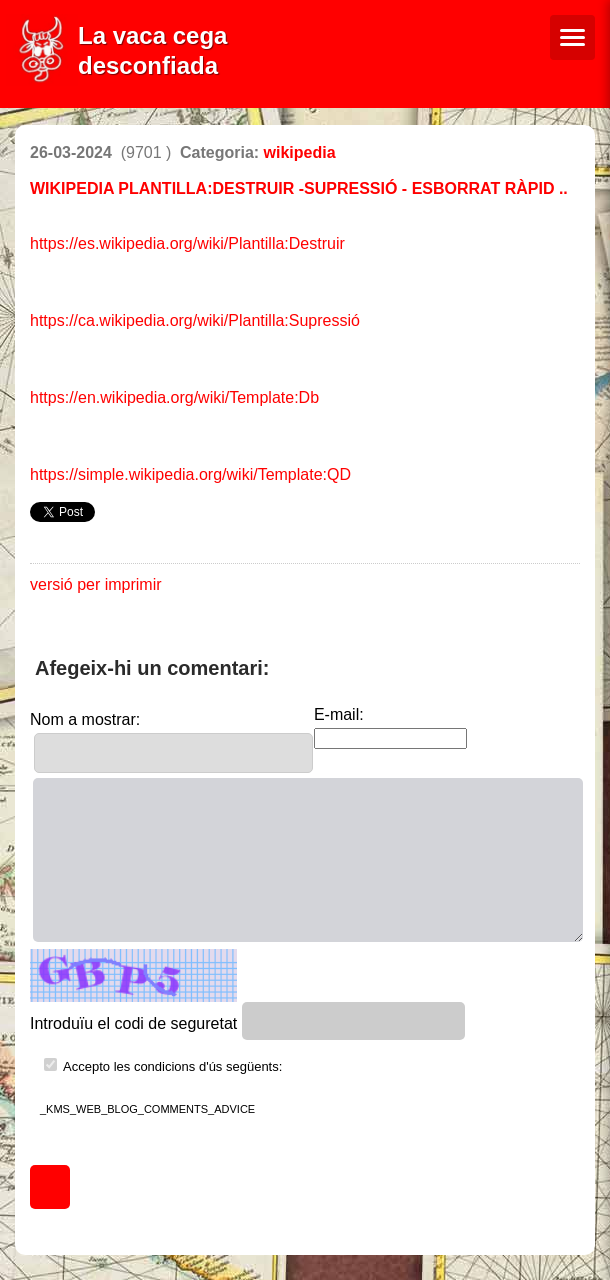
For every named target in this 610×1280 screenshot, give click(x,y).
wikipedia (300, 152)
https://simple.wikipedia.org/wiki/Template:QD (190, 474)
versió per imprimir (96, 584)
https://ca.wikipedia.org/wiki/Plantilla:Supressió (195, 320)
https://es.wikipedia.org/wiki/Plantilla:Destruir (187, 243)
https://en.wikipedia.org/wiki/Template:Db (174, 397)
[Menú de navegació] (572, 37)
